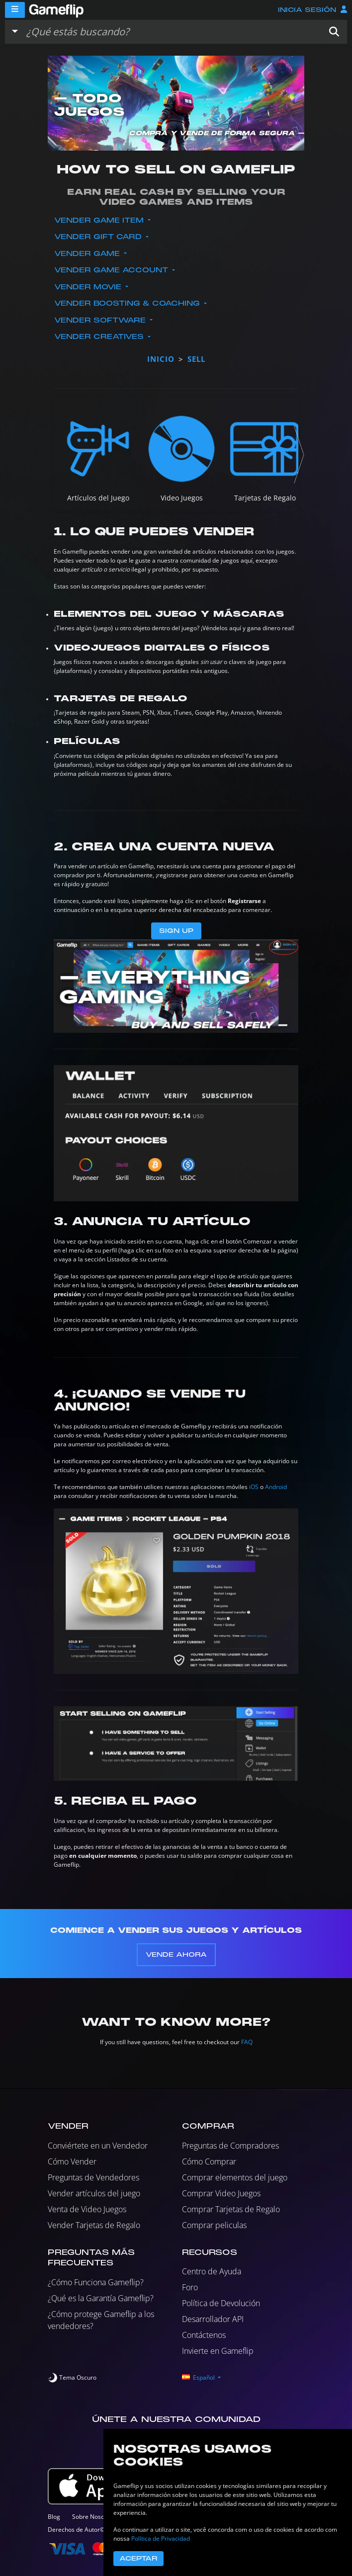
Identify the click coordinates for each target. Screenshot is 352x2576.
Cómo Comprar (209, 2161)
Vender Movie (89, 287)
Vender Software (101, 320)
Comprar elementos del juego (234, 2177)
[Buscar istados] (172, 32)
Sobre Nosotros (93, 2516)
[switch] (72, 2378)
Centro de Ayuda (211, 2271)
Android (276, 1487)
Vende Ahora (176, 1955)
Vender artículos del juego (94, 2193)
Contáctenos (204, 2334)
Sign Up (176, 931)
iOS (254, 1487)
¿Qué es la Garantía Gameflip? (101, 2298)
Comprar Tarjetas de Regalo (231, 2209)
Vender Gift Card (99, 237)
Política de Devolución (221, 2303)
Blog (54, 2516)
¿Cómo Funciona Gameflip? (96, 2282)
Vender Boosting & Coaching (128, 303)
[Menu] (15, 10)
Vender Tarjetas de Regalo (94, 2225)
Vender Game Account (112, 270)
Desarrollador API (213, 2319)
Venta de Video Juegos (87, 2209)
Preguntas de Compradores (230, 2145)
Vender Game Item (100, 220)
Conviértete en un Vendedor (98, 2145)
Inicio (161, 359)
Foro (190, 2287)
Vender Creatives (100, 336)
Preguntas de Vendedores (93, 2177)
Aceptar (138, 2559)
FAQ (247, 2042)
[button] (334, 32)
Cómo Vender (72, 2161)
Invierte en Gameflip (218, 2350)
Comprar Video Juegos (221, 2193)
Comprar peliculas (214, 2225)
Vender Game (88, 253)
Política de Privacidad (160, 2538)
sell (196, 359)
